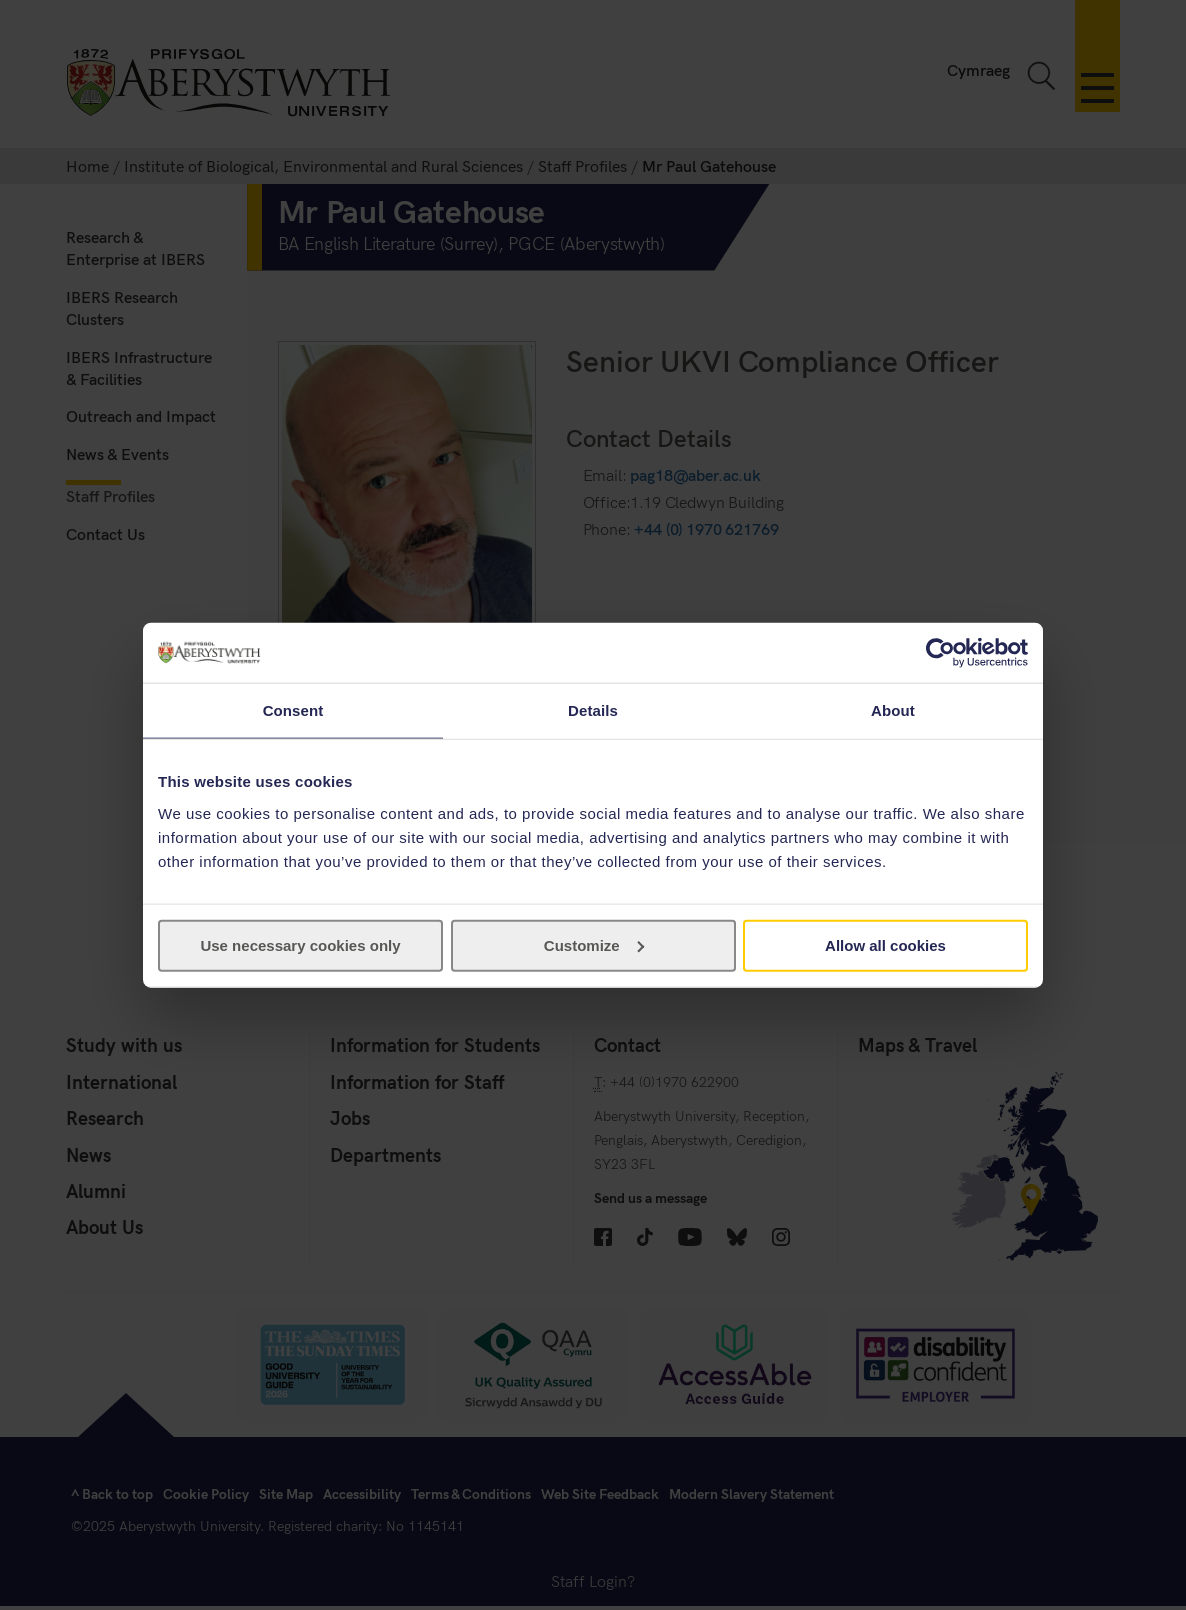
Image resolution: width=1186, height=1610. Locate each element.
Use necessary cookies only (300, 944)
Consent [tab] (293, 710)
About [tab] (893, 710)
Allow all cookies (885, 944)
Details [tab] (593, 710)
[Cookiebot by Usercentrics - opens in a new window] (940, 653)
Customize (594, 944)
